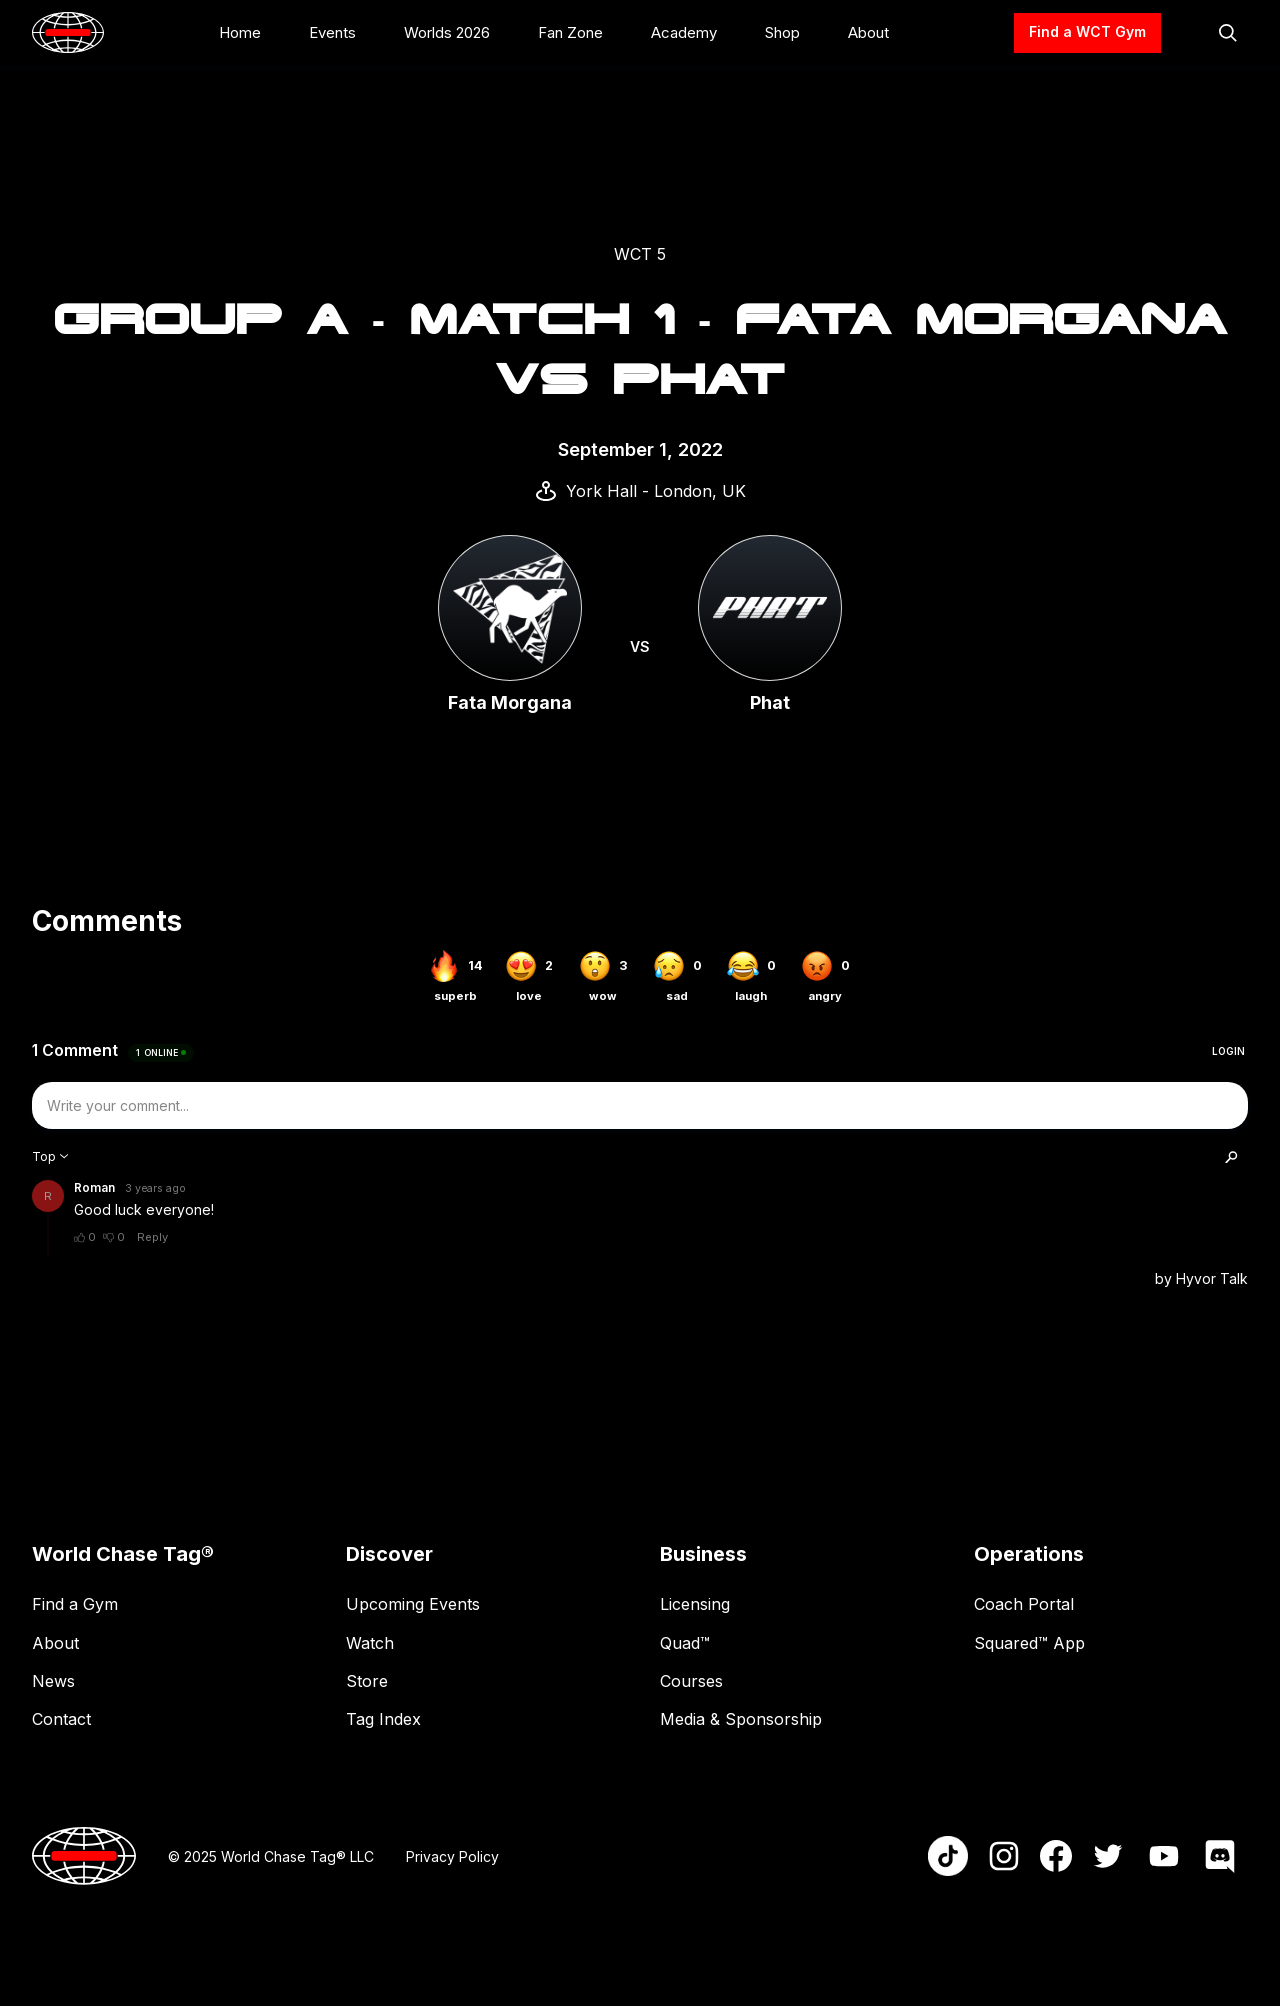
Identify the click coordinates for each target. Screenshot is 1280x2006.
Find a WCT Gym (1087, 31)
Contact (61, 1719)
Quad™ (685, 1643)
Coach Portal (1024, 1604)
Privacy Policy (452, 1856)
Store (367, 1681)
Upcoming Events (413, 1604)
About (55, 1643)
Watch (370, 1643)
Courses (691, 1681)
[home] (68, 32)
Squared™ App (1029, 1643)
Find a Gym (75, 1604)
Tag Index (383, 1719)
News (53, 1681)
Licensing (695, 1604)
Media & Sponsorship (741, 1719)
